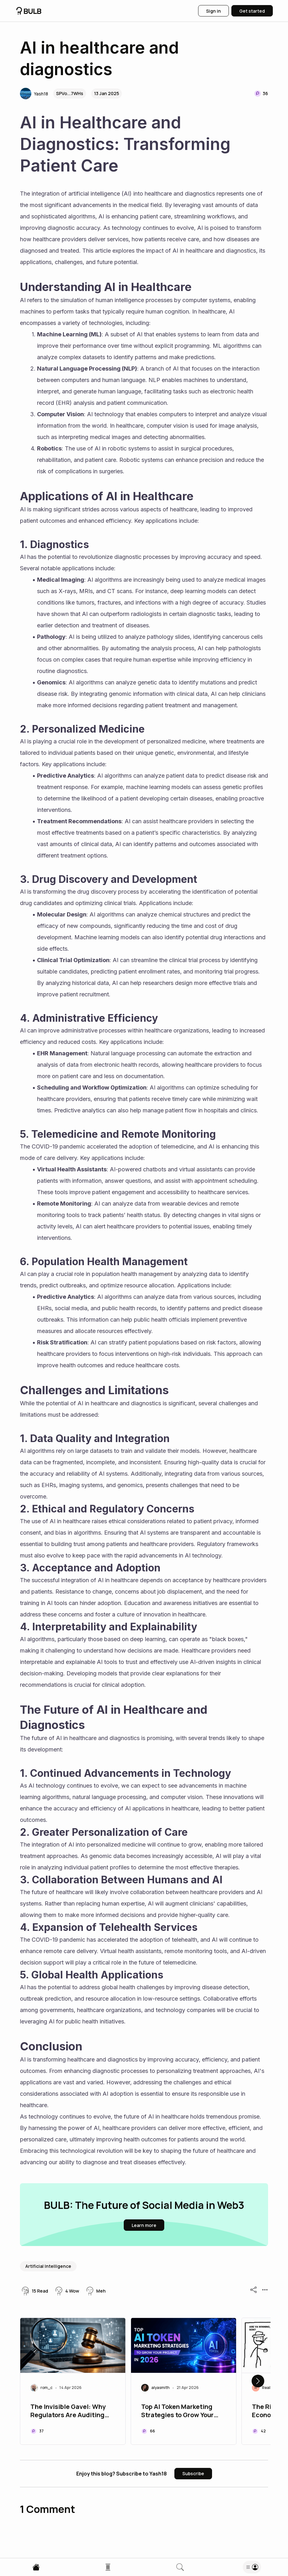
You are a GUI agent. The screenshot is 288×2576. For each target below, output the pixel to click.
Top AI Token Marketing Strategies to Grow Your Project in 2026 (177, 2411)
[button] (34, 93)
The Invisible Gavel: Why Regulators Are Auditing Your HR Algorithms (68, 2411)
